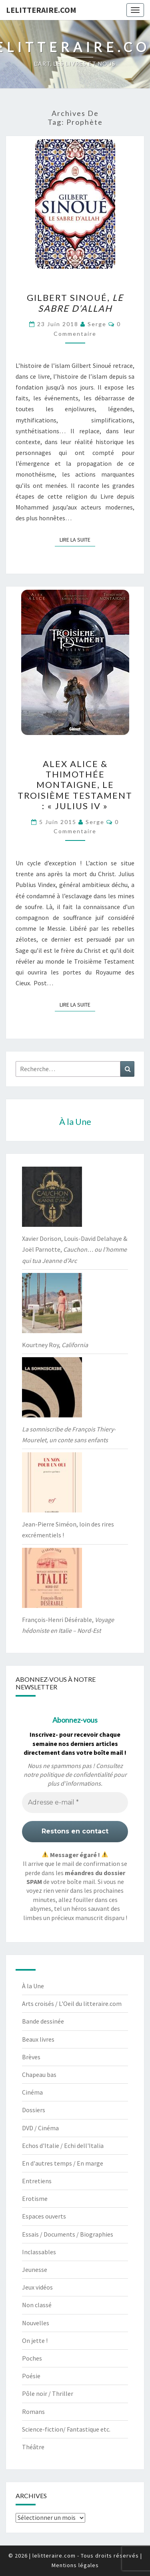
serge (97, 324)
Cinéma (32, 2092)
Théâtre (33, 2447)
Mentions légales (75, 2565)
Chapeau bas (39, 2075)
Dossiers (33, 2110)
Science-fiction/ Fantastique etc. (66, 2429)
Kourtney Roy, (55, 1345)
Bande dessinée (43, 2021)
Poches (32, 2358)
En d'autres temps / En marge (62, 2163)
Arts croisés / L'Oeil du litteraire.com (72, 2003)
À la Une (33, 1986)
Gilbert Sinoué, (75, 302)
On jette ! (35, 2340)
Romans (33, 2412)
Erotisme (35, 2198)
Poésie (31, 2376)
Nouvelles (35, 2323)
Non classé (37, 2305)
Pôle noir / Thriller (47, 2393)
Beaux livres (38, 2039)
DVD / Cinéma (40, 2128)
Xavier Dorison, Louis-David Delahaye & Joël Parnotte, (74, 1249)
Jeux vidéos (37, 2287)
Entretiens (37, 2181)
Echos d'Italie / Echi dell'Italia (63, 2146)
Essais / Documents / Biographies (67, 2234)
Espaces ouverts (44, 2216)
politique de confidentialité (76, 1774)
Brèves (31, 2057)
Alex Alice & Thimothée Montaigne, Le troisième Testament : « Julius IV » (75, 785)
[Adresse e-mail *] (75, 1802)
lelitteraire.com (41, 10)
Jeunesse (34, 2269)
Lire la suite (77, 539)
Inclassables (39, 2252)
